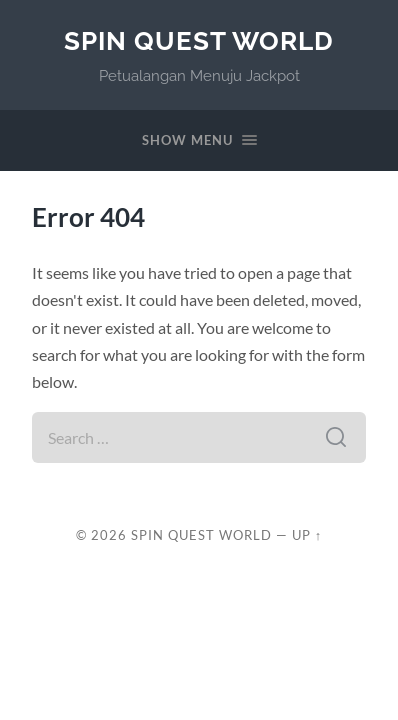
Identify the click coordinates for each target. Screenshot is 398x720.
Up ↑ (307, 535)
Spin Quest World (199, 40)
